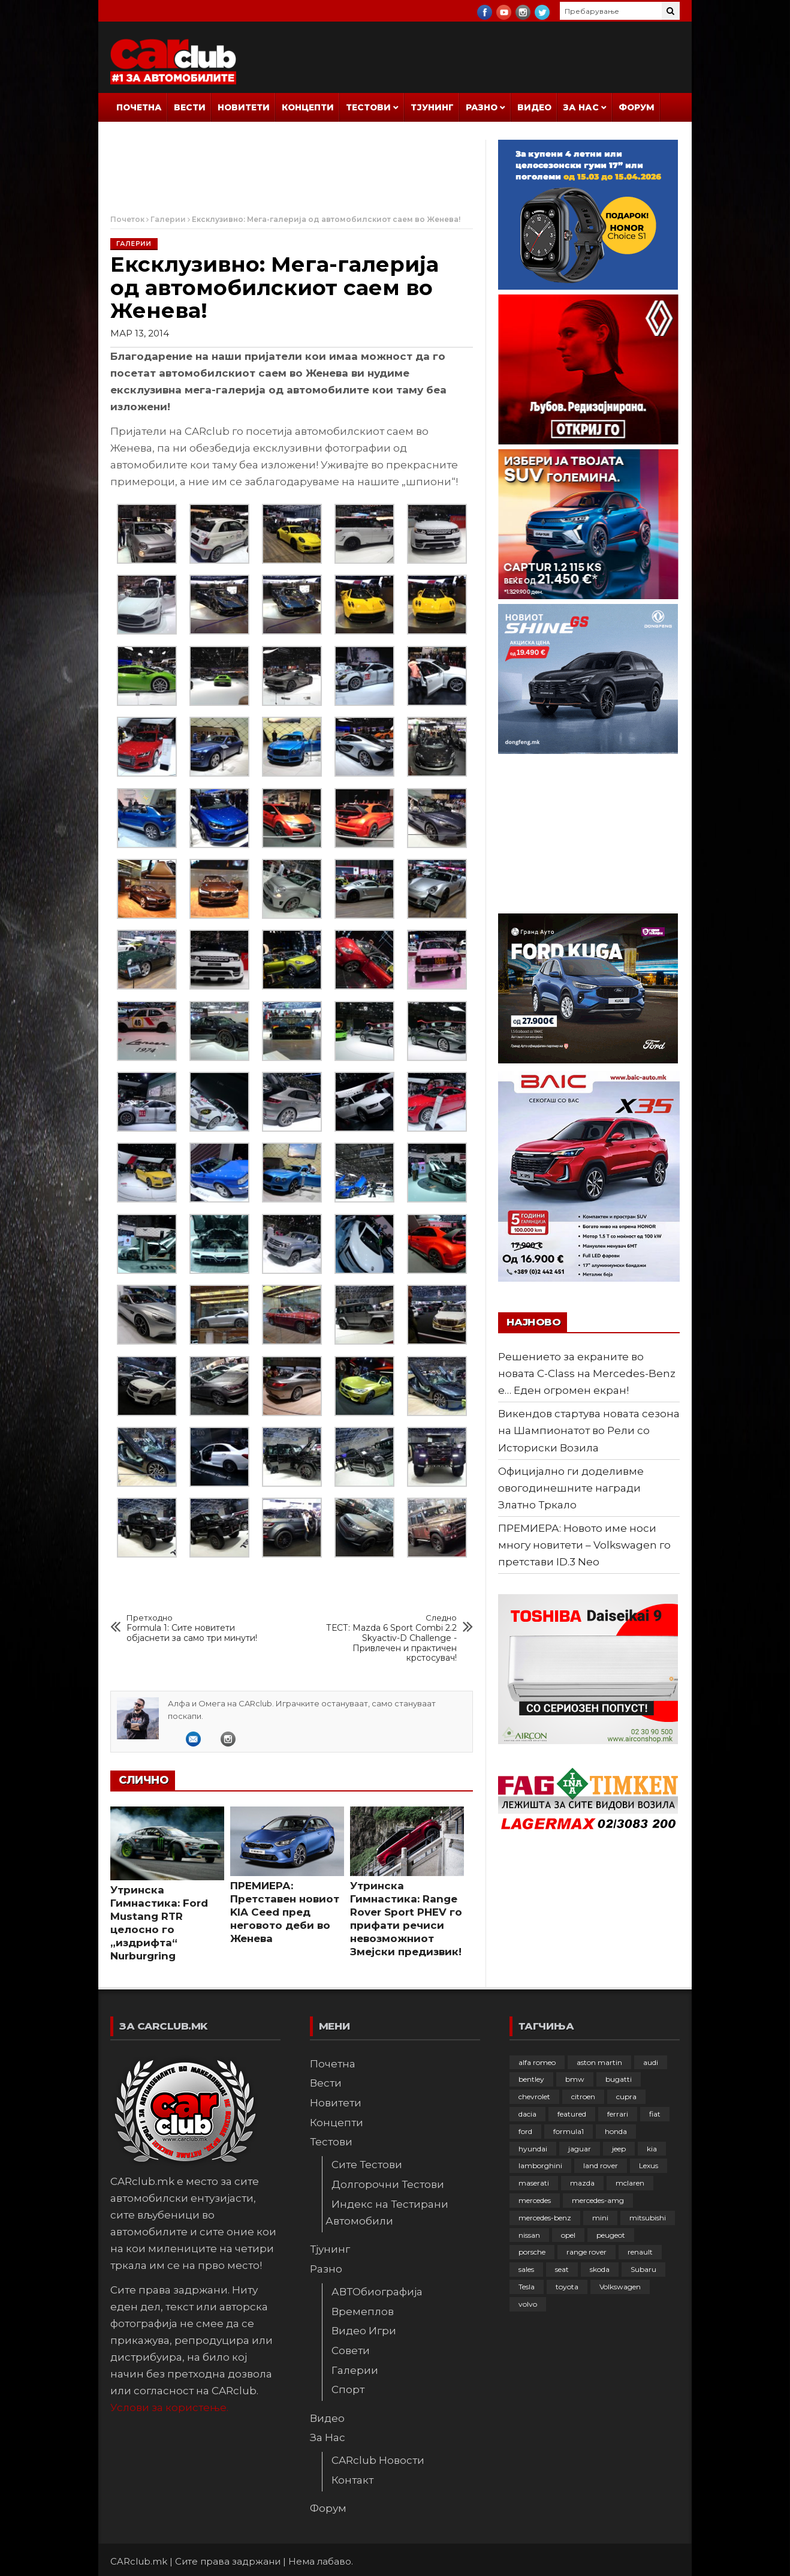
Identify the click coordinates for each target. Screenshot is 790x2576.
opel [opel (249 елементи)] (568, 2235)
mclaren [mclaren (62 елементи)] (630, 2182)
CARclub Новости (377, 2460)
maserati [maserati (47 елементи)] (533, 2182)
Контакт (352, 2480)
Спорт (347, 2389)
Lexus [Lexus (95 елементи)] (648, 2165)
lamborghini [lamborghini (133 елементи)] (540, 2165)
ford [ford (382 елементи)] (525, 2131)
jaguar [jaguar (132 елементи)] (579, 2148)
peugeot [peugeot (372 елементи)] (610, 2235)
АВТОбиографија (377, 2292)
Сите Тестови (366, 2165)
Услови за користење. (169, 2407)
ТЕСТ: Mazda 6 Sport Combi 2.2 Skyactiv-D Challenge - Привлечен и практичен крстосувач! (387, 1638)
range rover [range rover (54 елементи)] (586, 2251)
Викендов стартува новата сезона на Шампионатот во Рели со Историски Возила (589, 1430)
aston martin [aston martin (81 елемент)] (599, 2062)
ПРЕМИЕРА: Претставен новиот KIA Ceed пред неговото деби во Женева (284, 1912)
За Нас (581, 107)
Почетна (139, 107)
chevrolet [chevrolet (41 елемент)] (534, 2096)
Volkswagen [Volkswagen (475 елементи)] (620, 2286)
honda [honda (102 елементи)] (616, 2131)
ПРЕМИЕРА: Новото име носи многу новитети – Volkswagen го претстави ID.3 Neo (584, 1545)
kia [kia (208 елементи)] (652, 2148)
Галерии (168, 219)
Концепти (308, 107)
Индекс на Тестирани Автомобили (386, 2212)
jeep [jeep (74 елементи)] (619, 2148)
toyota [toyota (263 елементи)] (567, 2286)
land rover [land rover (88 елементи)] (600, 2165)
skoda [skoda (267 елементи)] (600, 2269)
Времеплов (362, 2312)
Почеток (127, 219)
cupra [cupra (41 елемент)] (626, 2096)
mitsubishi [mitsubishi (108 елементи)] (647, 2217)
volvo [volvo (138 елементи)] (527, 2304)
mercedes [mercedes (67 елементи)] (534, 2200)
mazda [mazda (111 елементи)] (582, 2182)
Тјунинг (432, 107)
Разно (481, 107)
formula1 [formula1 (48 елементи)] (568, 2131)
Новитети (244, 107)
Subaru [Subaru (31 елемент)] (643, 2269)
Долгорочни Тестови (387, 2184)
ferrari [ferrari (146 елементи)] (617, 2113)
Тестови (368, 107)
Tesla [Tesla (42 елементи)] (526, 2286)
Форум (637, 107)
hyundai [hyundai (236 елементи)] (532, 2148)
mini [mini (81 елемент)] (600, 2217)
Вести (190, 107)
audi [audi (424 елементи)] (650, 2062)
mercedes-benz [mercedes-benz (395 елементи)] (544, 2217)
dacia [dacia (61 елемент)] (527, 2113)
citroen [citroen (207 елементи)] (583, 2096)
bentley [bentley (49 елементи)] (531, 2079)
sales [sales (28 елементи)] (526, 2269)
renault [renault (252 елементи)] (640, 2251)
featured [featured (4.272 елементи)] (571, 2113)
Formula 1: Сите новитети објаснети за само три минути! (196, 1628)
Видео (534, 107)
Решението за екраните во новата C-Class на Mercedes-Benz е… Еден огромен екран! (587, 1373)
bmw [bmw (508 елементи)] (574, 2079)
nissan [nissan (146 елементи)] (529, 2235)
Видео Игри (363, 2331)
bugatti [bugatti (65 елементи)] (618, 2079)
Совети (350, 2350)
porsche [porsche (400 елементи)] (531, 2251)
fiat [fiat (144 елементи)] (655, 2113)
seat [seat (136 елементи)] (562, 2269)
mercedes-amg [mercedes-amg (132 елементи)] (598, 2200)
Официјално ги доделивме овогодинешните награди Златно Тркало (571, 1488)
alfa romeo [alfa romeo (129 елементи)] (537, 2062)
